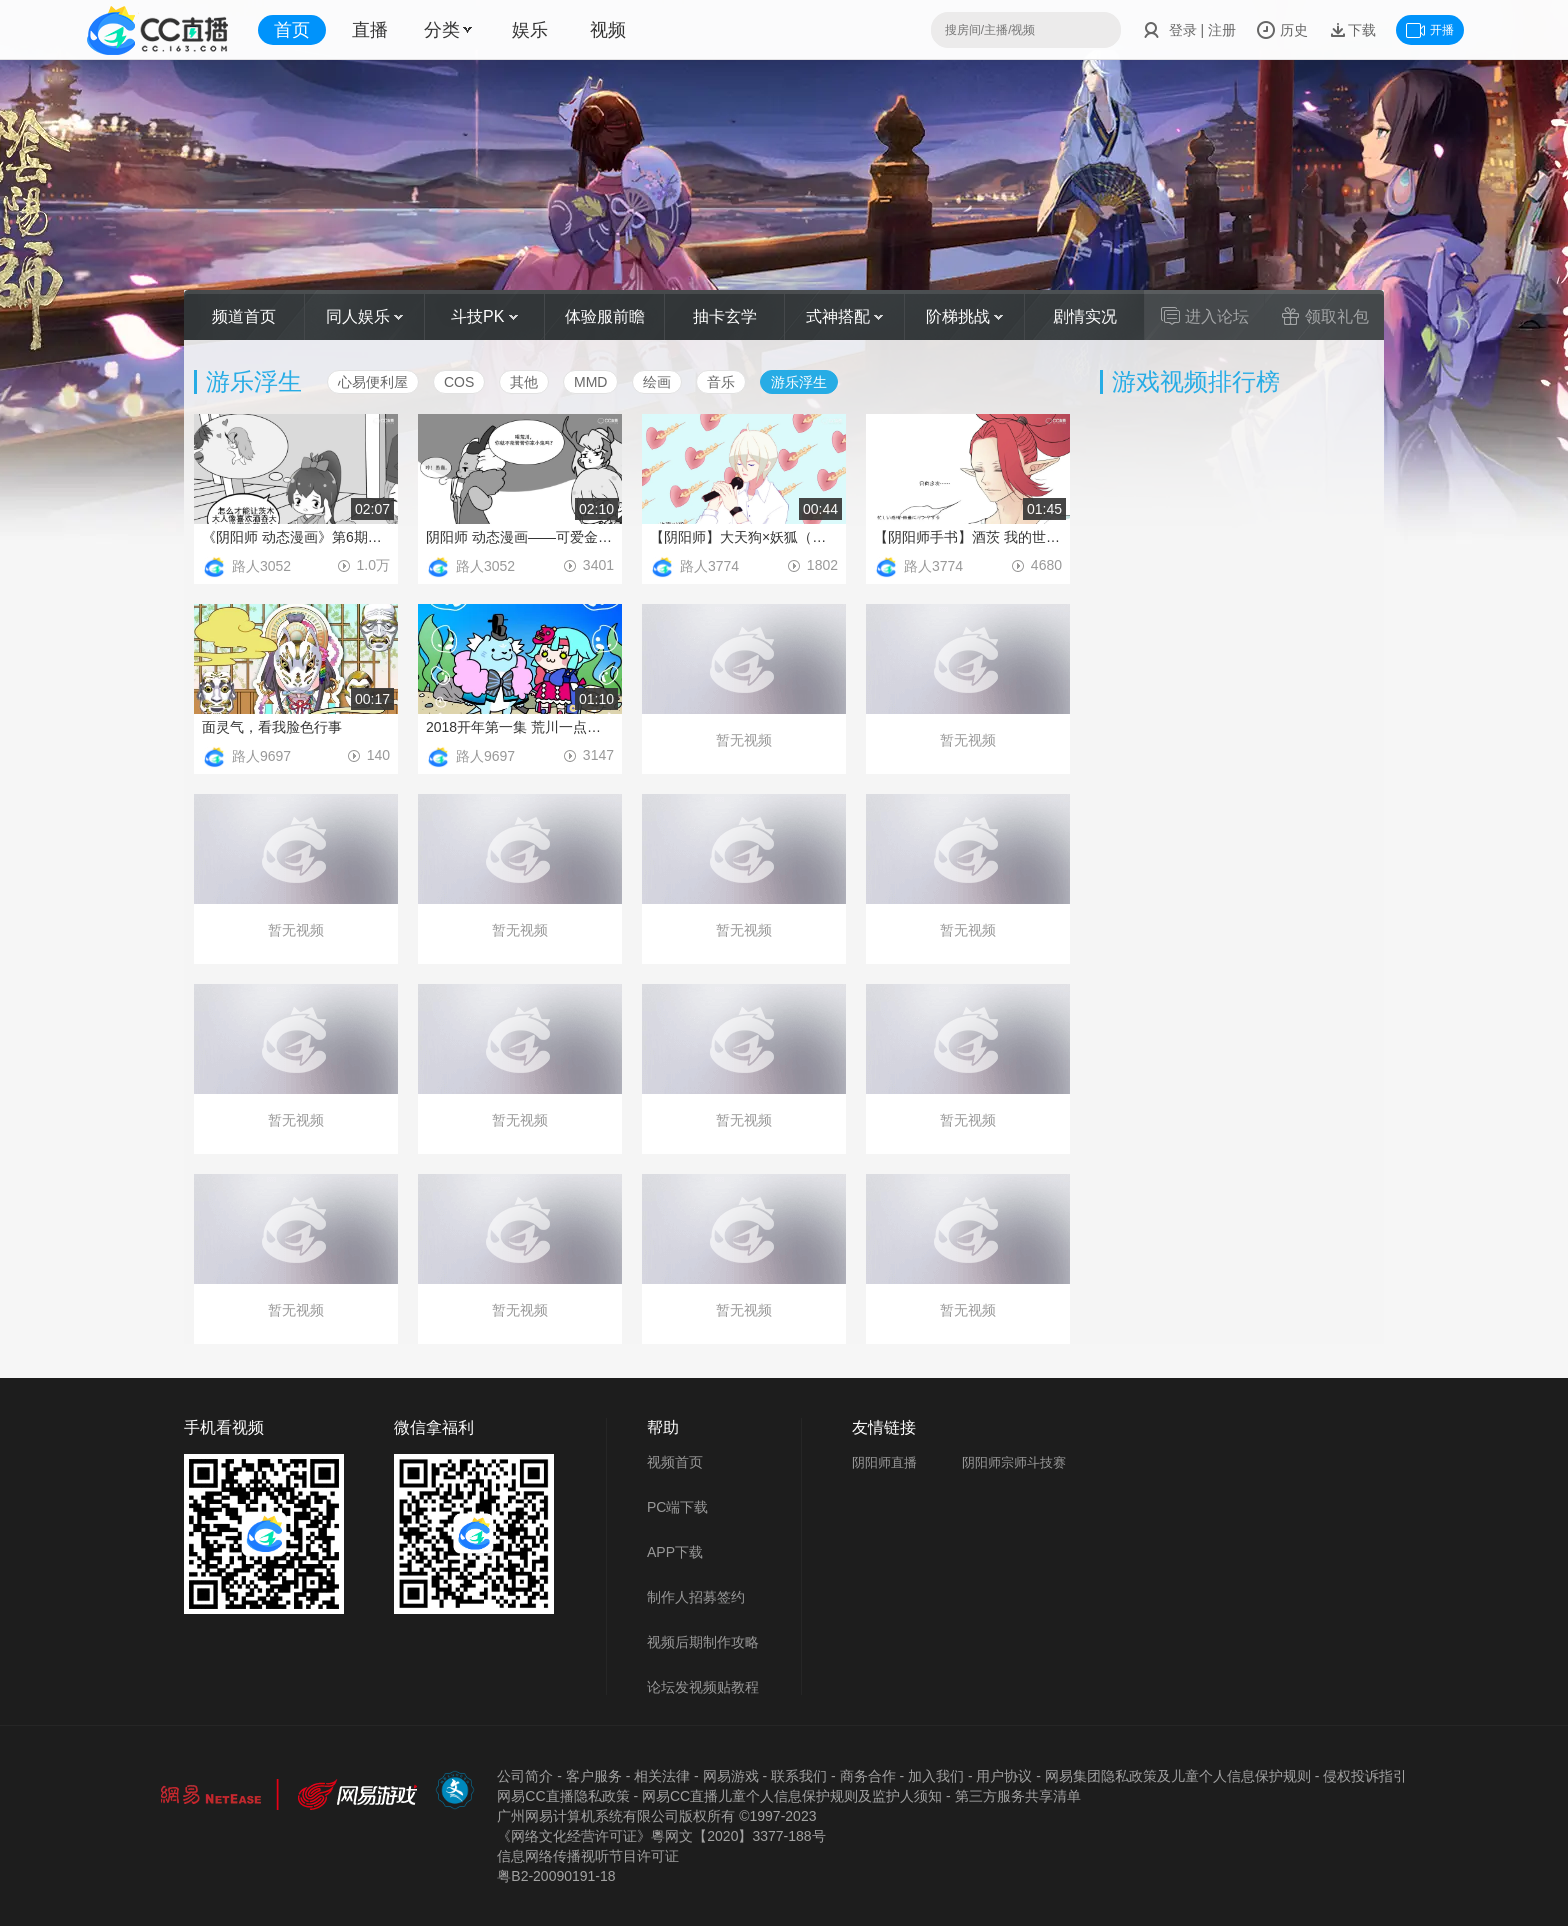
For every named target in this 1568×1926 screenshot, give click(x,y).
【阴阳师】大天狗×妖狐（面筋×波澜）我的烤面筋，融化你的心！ (744, 537)
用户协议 (1004, 1776)
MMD (590, 382)
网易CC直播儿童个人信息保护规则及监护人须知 (792, 1796)
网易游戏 (731, 1776)
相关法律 (662, 1776)
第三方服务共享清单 (1018, 1796)
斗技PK (484, 316)
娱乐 (530, 30)
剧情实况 (1085, 316)
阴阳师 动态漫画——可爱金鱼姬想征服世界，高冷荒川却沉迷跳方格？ (520, 537)
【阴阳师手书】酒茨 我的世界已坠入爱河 (968, 537)
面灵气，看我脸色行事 (272, 727)
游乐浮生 (799, 382)
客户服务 (594, 1776)
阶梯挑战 (964, 316)
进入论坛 (1205, 316)
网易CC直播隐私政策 (563, 1796)
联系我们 (799, 1776)
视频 (608, 30)
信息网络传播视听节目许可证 (588, 1856)
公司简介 (525, 1776)
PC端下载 (677, 1507)
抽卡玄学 (725, 316)
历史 (1282, 30)
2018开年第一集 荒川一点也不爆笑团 (520, 727)
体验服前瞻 (605, 316)
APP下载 (675, 1552)
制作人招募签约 (696, 1597)
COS (459, 382)
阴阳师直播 (884, 1462)
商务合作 (868, 1776)
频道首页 (244, 316)
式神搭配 (844, 316)
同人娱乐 (364, 316)
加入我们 (936, 1776)
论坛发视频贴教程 (703, 1687)
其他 (524, 382)
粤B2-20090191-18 (556, 1876)
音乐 (721, 382)
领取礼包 (1325, 316)
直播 (370, 30)
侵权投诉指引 (1365, 1776)
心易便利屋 (373, 382)
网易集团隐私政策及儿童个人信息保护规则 (1178, 1776)
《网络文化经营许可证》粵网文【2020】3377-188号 (661, 1836)
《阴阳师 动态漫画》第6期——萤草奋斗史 (296, 537)
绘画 (657, 382)
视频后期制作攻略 (703, 1642)
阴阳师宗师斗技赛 (1014, 1462)
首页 (292, 30)
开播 (1430, 30)
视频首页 (675, 1462)
